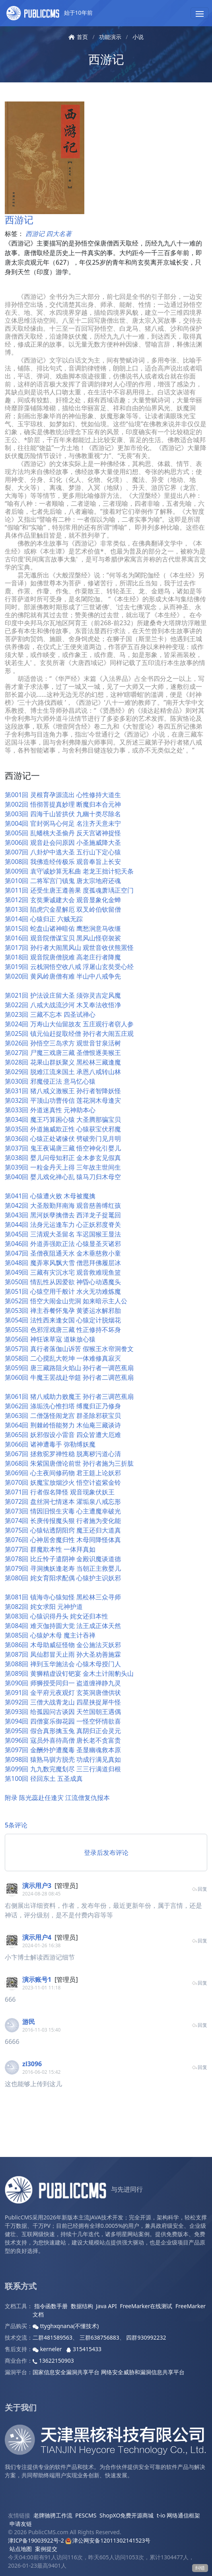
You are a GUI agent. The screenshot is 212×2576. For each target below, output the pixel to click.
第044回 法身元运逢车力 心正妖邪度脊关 (63, 1224)
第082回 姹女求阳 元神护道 (44, 1606)
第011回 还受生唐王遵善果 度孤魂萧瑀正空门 (69, 890)
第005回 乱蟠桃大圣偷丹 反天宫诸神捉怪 (63, 833)
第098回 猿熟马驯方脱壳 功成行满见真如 (63, 1759)
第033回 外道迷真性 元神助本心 (50, 1110)
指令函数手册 (51, 2306)
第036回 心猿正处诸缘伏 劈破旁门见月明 (63, 1138)
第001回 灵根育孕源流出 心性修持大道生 (63, 794)
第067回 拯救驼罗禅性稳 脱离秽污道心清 (63, 1453)
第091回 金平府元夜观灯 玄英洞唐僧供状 (63, 1692)
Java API (106, 2306)
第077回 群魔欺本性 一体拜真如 (50, 1549)
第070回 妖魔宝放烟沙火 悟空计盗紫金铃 (63, 1482)
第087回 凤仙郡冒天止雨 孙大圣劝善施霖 (63, 1654)
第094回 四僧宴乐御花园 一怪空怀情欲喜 (63, 1721)
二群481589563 (52, 2337)
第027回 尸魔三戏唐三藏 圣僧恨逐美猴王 (63, 1052)
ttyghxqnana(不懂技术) (66, 2326)
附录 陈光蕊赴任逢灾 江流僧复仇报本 (57, 1797)
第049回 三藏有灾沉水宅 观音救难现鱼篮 (63, 1272)
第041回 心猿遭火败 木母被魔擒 (50, 1195)
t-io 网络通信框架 (178, 2515)
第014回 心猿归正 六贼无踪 (44, 919)
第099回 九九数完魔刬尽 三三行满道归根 (63, 1769)
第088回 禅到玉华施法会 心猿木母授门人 (63, 1663)
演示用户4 (36, 1937)
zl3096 (32, 2063)
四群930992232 (146, 2337)
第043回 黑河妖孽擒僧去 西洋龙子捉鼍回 (63, 1215)
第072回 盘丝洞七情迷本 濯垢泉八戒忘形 (63, 1501)
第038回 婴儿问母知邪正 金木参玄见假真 (63, 1157)
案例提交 (46, 2549)
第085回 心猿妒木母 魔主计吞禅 (50, 1635)
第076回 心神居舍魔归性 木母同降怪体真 (63, 1539)
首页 (78, 37)
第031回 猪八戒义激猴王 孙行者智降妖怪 (63, 1090)
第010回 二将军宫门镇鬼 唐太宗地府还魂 (63, 880)
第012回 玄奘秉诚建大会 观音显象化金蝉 (63, 899)
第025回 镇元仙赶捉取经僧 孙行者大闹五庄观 (69, 1033)
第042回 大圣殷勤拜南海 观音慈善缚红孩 (63, 1205)
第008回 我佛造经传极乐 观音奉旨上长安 (63, 861)
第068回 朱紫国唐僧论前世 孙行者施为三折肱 (69, 1463)
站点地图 (21, 2549)
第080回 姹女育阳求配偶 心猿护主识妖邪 (63, 1578)
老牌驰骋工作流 (52, 2515)
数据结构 (82, 2306)
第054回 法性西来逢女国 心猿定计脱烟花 (63, 1320)
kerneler (48, 2349)
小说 (138, 37)
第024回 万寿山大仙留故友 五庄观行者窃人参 (69, 1024)
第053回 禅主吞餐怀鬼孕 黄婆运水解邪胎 (63, 1310)
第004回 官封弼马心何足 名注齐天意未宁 (63, 823)
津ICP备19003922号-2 (36, 2540)
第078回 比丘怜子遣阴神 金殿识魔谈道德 (63, 1558)
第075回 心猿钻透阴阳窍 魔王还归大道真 (63, 1530)
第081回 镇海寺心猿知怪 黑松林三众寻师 (63, 1597)
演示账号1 (36, 1979)
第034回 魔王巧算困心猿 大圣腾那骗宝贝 (63, 1119)
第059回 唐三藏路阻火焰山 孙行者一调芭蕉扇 (69, 1367)
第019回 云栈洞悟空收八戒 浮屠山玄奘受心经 (69, 966)
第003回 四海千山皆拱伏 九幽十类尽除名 (63, 813)
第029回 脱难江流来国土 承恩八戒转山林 (63, 1071)
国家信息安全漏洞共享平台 (66, 2372)
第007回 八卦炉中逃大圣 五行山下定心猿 (63, 852)
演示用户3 (36, 1885)
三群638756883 (99, 2337)
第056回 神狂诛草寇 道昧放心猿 (50, 1339)
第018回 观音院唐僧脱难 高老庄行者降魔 (63, 957)
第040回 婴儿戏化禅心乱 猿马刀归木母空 (63, 1176)
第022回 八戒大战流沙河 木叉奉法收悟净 (63, 1004)
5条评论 (16, 1825)
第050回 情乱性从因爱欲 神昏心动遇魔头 (63, 1281)
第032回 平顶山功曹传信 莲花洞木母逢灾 (63, 1100)
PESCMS (85, 2515)
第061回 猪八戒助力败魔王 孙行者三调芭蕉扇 (69, 1396)
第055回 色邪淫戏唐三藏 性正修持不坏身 (63, 1329)
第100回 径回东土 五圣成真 (44, 1778)
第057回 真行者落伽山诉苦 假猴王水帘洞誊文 (69, 1348)
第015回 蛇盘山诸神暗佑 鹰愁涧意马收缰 (63, 928)
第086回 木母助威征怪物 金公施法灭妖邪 (63, 1644)
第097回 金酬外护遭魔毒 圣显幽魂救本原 (63, 1749)
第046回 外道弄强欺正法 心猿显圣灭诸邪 (63, 1243)
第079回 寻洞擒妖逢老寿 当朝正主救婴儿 (63, 1568)
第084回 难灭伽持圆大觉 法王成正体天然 (63, 1625)
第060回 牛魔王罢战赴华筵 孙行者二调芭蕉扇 (69, 1377)
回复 (199, 1889)
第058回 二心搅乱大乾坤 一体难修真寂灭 (63, 1358)
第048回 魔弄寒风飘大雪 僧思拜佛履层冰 (63, 1262)
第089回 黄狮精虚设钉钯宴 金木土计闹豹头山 (69, 1673)
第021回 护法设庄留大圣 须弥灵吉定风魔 (63, 995)
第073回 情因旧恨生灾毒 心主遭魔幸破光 (63, 1511)
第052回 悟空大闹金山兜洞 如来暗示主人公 (66, 1301)
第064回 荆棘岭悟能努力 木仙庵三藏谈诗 (63, 1425)
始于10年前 (49, 13)
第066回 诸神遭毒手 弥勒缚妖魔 (50, 1444)
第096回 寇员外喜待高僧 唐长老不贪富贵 (63, 1740)
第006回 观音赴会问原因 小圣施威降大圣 (63, 842)
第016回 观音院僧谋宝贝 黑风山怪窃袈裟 (63, 938)
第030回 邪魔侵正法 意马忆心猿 (50, 1081)
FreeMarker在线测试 (146, 2306)
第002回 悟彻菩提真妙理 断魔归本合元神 (63, 804)
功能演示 (110, 37)
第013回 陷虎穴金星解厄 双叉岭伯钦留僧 (63, 909)
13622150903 (53, 2360)
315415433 (83, 2349)
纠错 (200, 2567)
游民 (28, 2021)
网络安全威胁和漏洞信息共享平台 (143, 2372)
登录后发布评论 (106, 1852)
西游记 (106, 59)
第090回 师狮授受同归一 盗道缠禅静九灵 (63, 1683)
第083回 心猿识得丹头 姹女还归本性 (56, 1616)
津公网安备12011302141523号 (107, 2540)
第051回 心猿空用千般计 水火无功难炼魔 (63, 1291)
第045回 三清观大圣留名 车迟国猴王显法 (63, 1234)
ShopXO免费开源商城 (126, 2515)
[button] (200, 13)
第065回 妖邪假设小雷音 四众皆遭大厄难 (63, 1434)
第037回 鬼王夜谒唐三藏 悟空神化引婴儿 (63, 1148)
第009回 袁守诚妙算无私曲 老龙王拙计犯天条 (69, 871)
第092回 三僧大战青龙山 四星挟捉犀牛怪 (63, 1702)
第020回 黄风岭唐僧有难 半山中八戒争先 (63, 976)
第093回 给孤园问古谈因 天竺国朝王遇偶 (63, 1711)
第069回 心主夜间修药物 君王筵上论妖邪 (63, 1472)
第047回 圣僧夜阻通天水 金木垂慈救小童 (63, 1253)
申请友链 (21, 2523)
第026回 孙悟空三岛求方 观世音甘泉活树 (63, 1043)
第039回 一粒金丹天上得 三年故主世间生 (63, 1167)
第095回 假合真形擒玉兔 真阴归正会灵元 (63, 1730)
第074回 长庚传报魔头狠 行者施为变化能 (63, 1520)
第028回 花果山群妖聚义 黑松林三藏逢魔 (63, 1062)
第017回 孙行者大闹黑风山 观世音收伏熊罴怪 (69, 947)
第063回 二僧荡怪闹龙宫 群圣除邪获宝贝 (63, 1415)
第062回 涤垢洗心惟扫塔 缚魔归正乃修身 (63, 1406)
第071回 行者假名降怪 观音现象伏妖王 (60, 1492)
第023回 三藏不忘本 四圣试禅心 (50, 1014)
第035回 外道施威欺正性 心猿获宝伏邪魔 (63, 1129)
